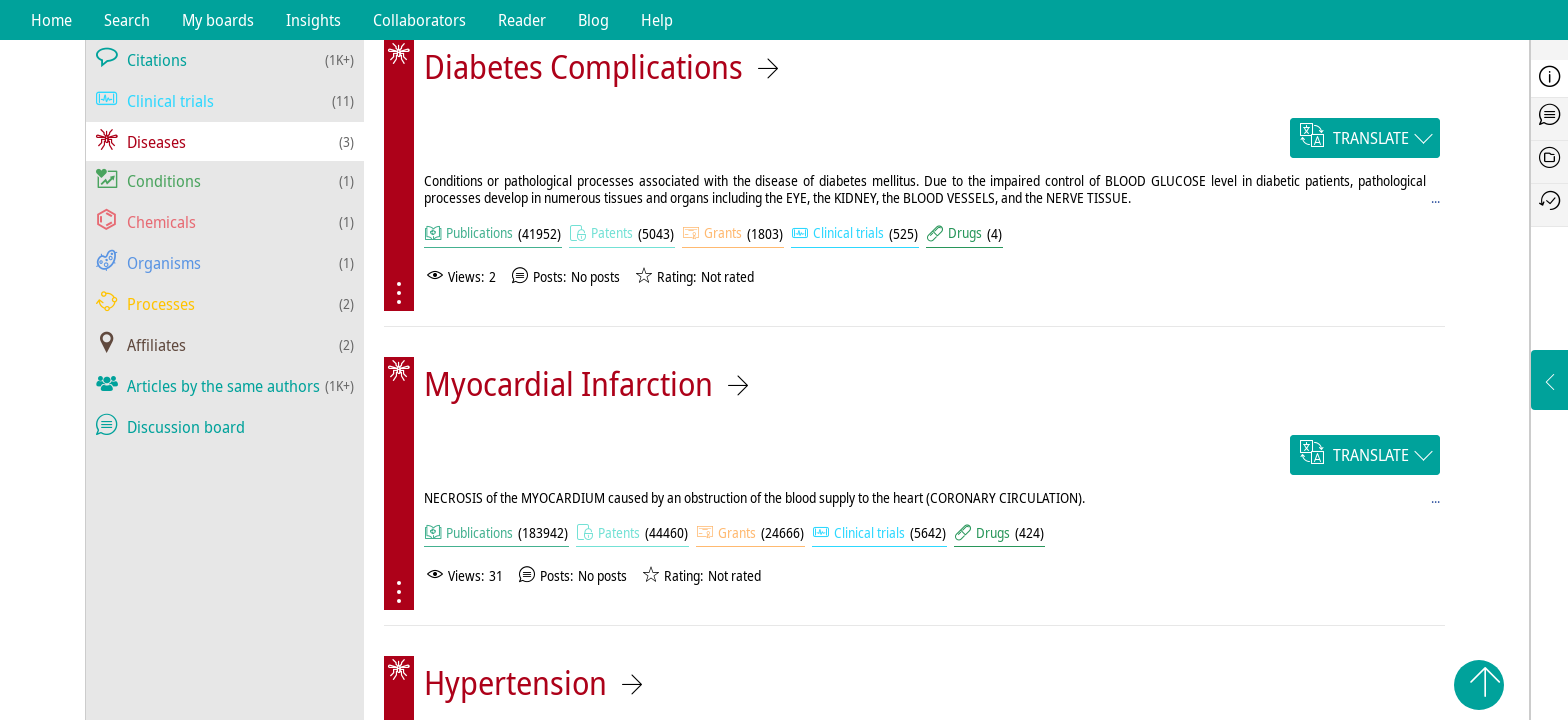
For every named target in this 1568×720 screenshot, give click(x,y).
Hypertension (515, 682)
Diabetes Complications (583, 66)
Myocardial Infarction (568, 383)
